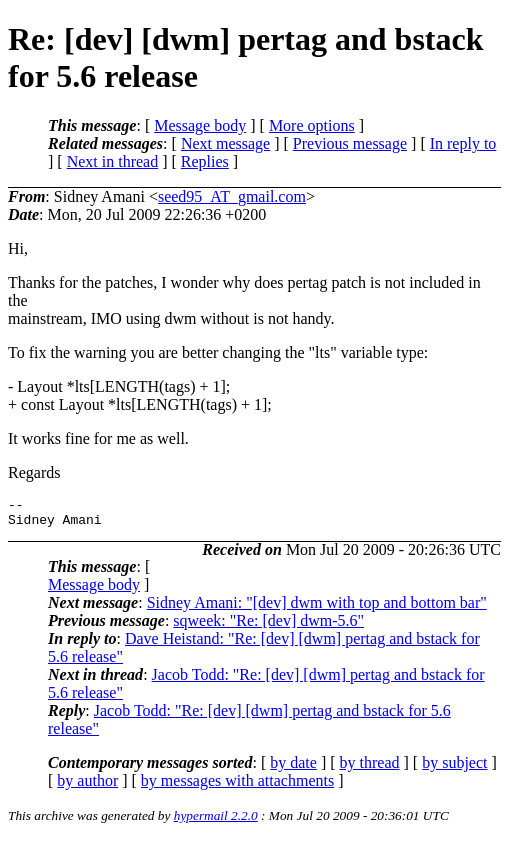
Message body (200, 125)
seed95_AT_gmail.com (232, 196)
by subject (454, 768)
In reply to (463, 143)
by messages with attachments (237, 786)
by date (293, 768)
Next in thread (113, 161)
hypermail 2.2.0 (216, 821)
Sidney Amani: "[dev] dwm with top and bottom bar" (317, 608)
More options (312, 125)
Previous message (350, 143)
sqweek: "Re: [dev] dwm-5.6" (268, 626)
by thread (370, 768)
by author (87, 786)
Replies (205, 161)
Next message (225, 143)
